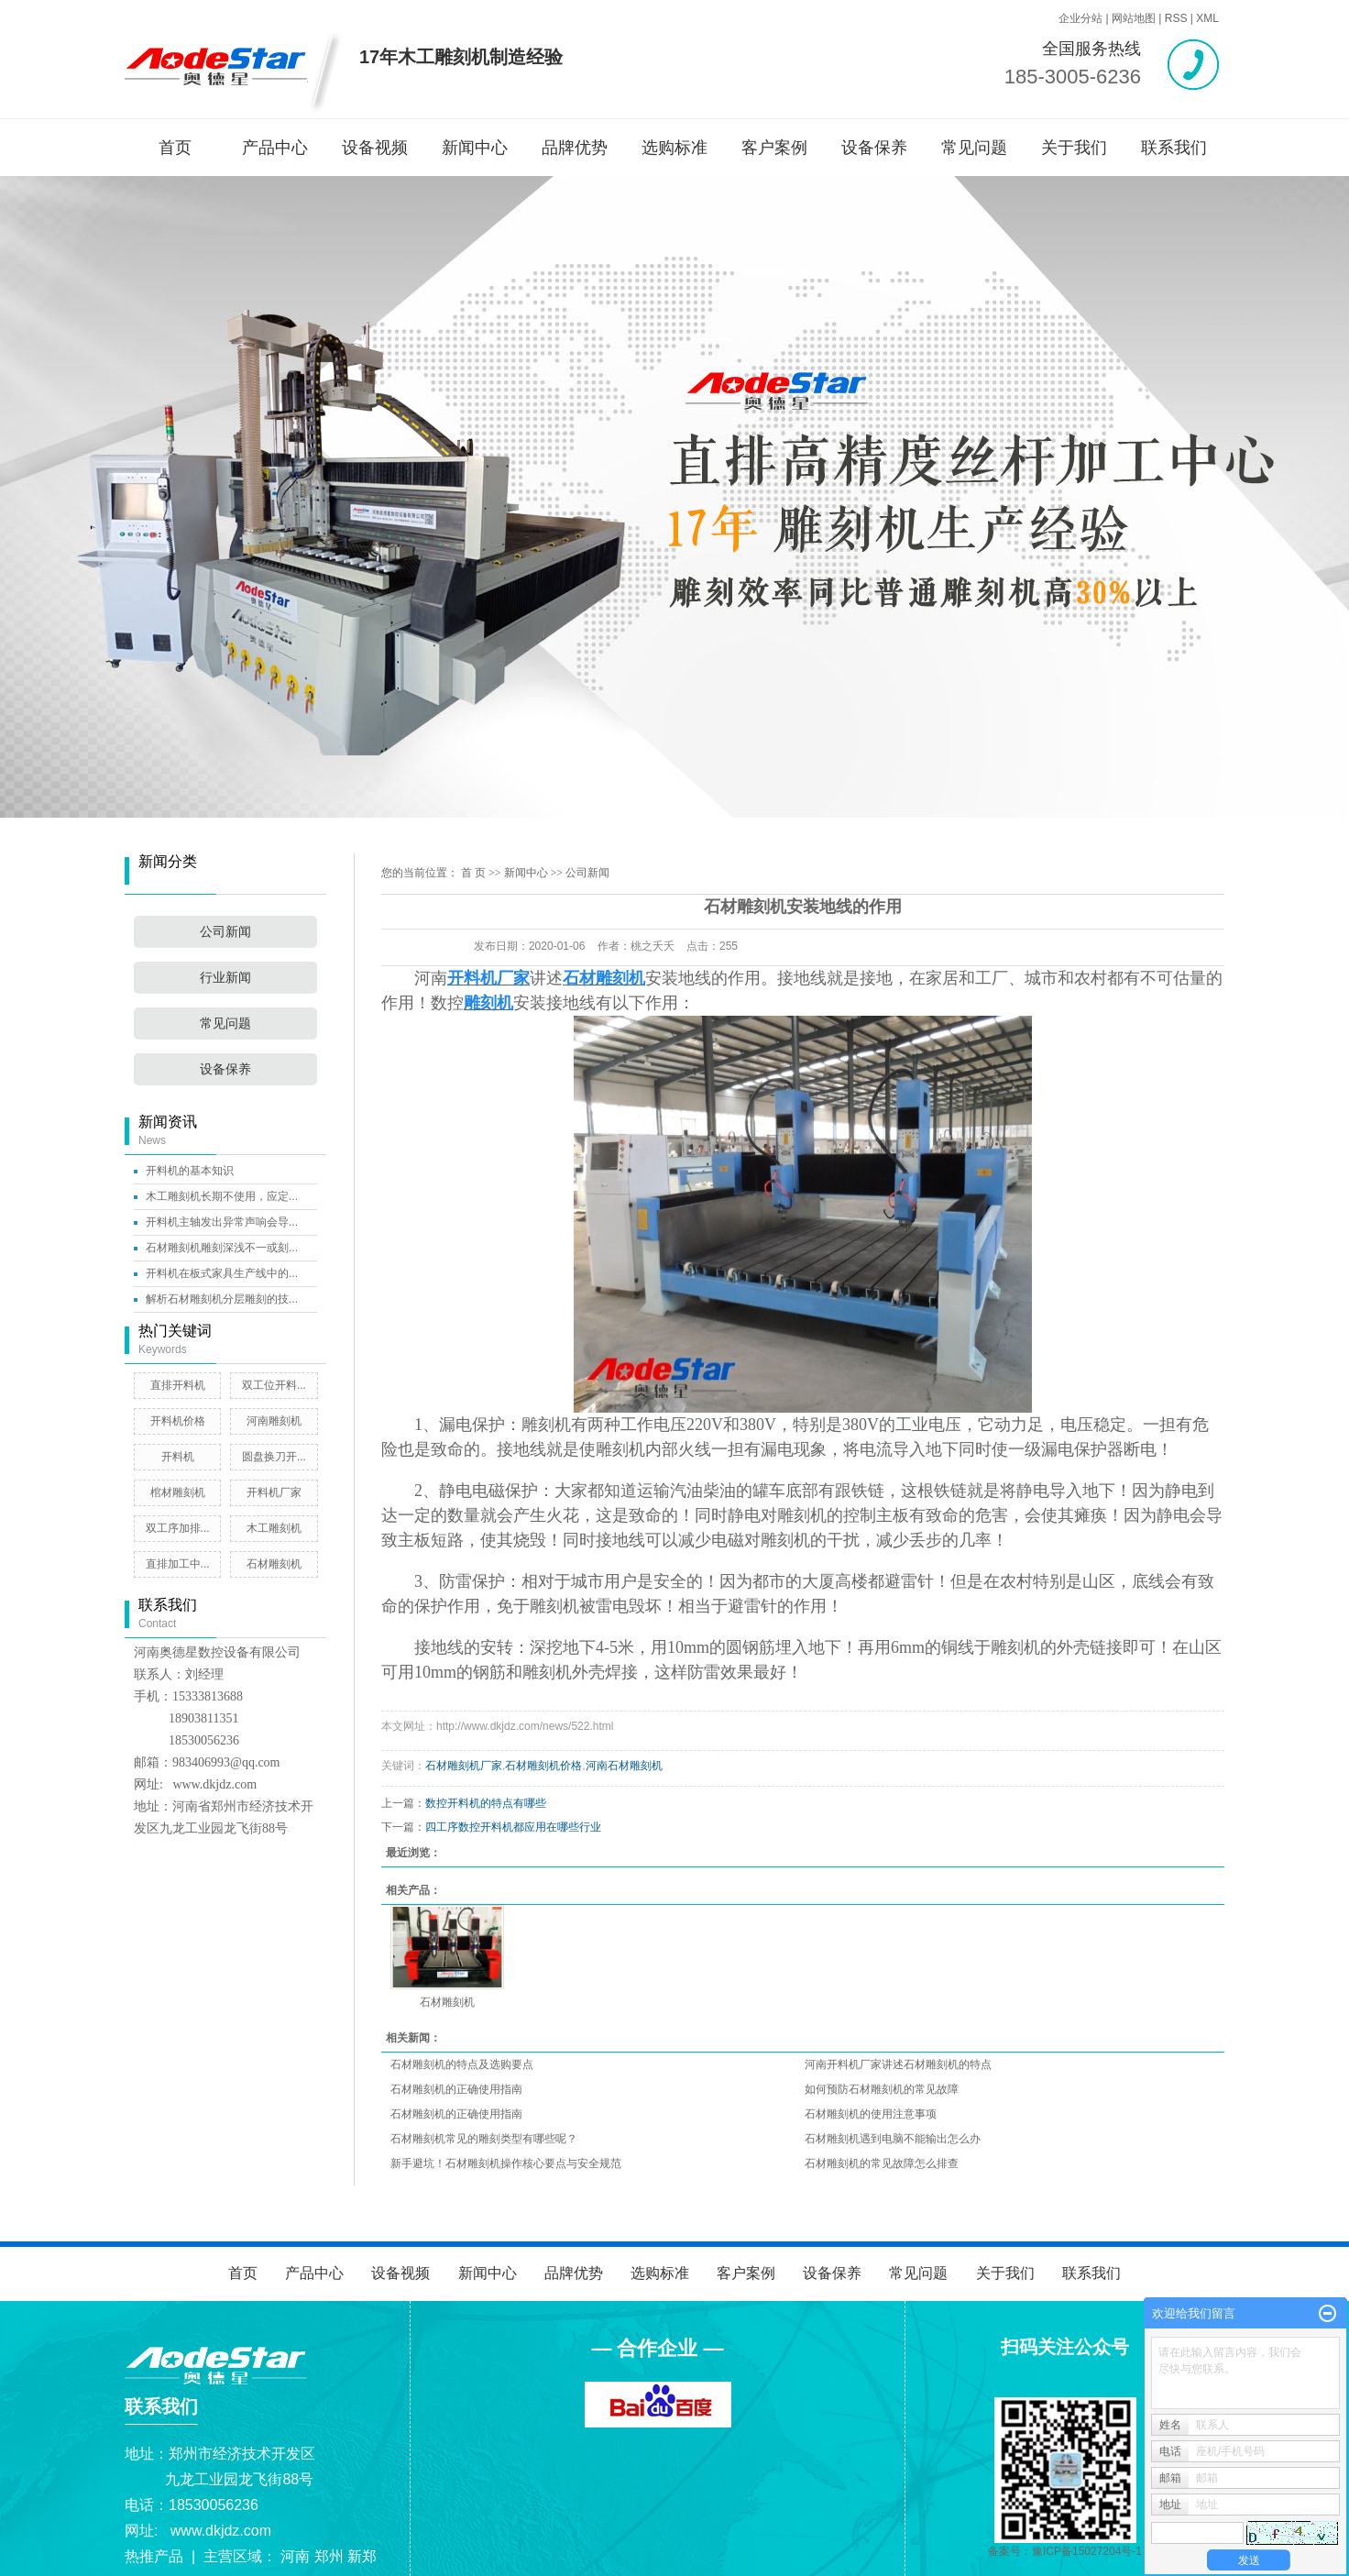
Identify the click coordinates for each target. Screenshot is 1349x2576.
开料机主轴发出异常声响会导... (222, 1222)
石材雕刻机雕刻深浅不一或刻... (222, 1247)
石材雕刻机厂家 (463, 1765)
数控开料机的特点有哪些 (485, 1803)
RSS (1176, 18)
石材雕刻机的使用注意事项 (871, 2114)
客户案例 (774, 147)
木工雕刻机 (274, 1528)
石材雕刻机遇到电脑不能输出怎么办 (893, 2138)
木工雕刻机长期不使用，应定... (222, 1196)
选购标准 (674, 147)
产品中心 (275, 147)
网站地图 (1134, 18)
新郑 (362, 2556)
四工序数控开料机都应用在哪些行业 (513, 1827)
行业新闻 (225, 978)
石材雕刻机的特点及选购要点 (461, 2064)
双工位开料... (274, 1385)
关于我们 (1074, 147)
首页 (175, 147)
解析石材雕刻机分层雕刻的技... (222, 1299)
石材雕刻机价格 (543, 1765)
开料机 (177, 1456)
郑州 (329, 2556)
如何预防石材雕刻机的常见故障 (882, 2089)
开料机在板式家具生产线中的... (222, 1273)
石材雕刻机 (274, 1564)
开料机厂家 (274, 1492)
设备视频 (375, 147)
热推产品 (154, 2556)
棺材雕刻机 (177, 1492)
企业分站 (1080, 18)
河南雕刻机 (274, 1421)
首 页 (473, 872)
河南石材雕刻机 (624, 1765)
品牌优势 (575, 147)
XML (1207, 18)
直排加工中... (178, 1564)
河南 (295, 2556)
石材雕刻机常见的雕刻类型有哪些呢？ (483, 2138)
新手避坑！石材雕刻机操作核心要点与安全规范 (505, 2163)
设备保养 (874, 147)
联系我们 (1174, 147)
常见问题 (974, 147)
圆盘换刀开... (274, 1456)
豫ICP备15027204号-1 (1087, 2551)
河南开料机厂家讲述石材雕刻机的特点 (898, 2064)
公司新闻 (225, 932)
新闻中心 (475, 147)
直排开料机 (177, 1385)
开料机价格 (177, 1421)
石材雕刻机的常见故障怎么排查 (882, 2163)
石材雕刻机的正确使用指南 (456, 2089)
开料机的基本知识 (190, 1170)
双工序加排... (178, 1528)
